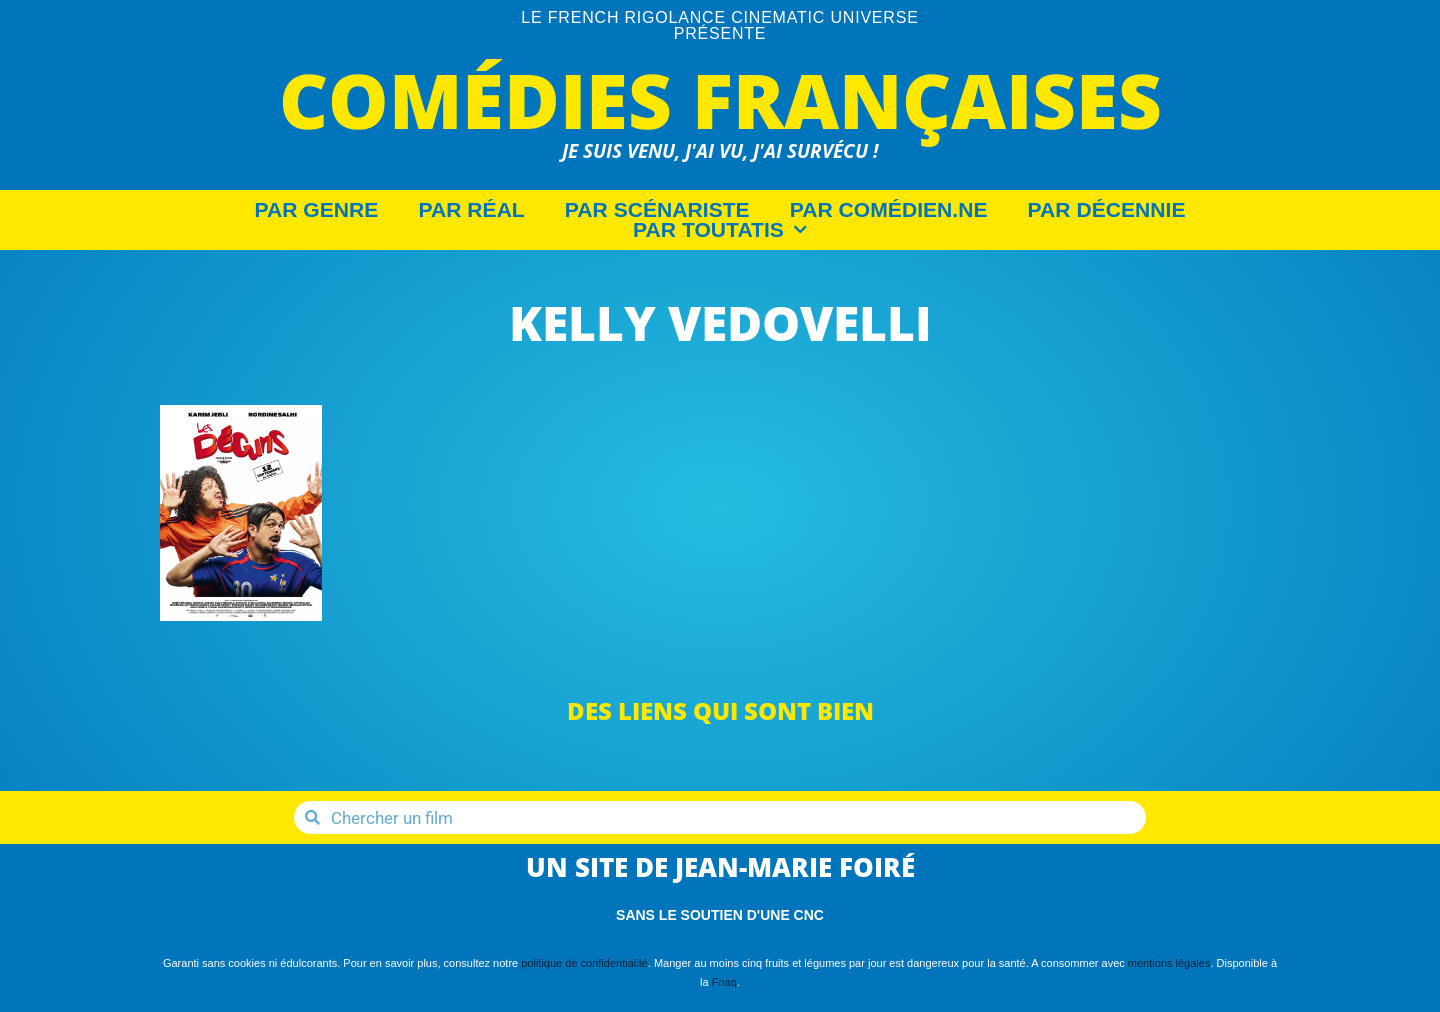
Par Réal (471, 210)
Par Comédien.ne (889, 210)
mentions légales (1169, 963)
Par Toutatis (720, 230)
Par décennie (1107, 210)
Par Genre (317, 210)
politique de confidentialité (584, 963)
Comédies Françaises (720, 99)
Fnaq (724, 982)
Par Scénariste (657, 210)
